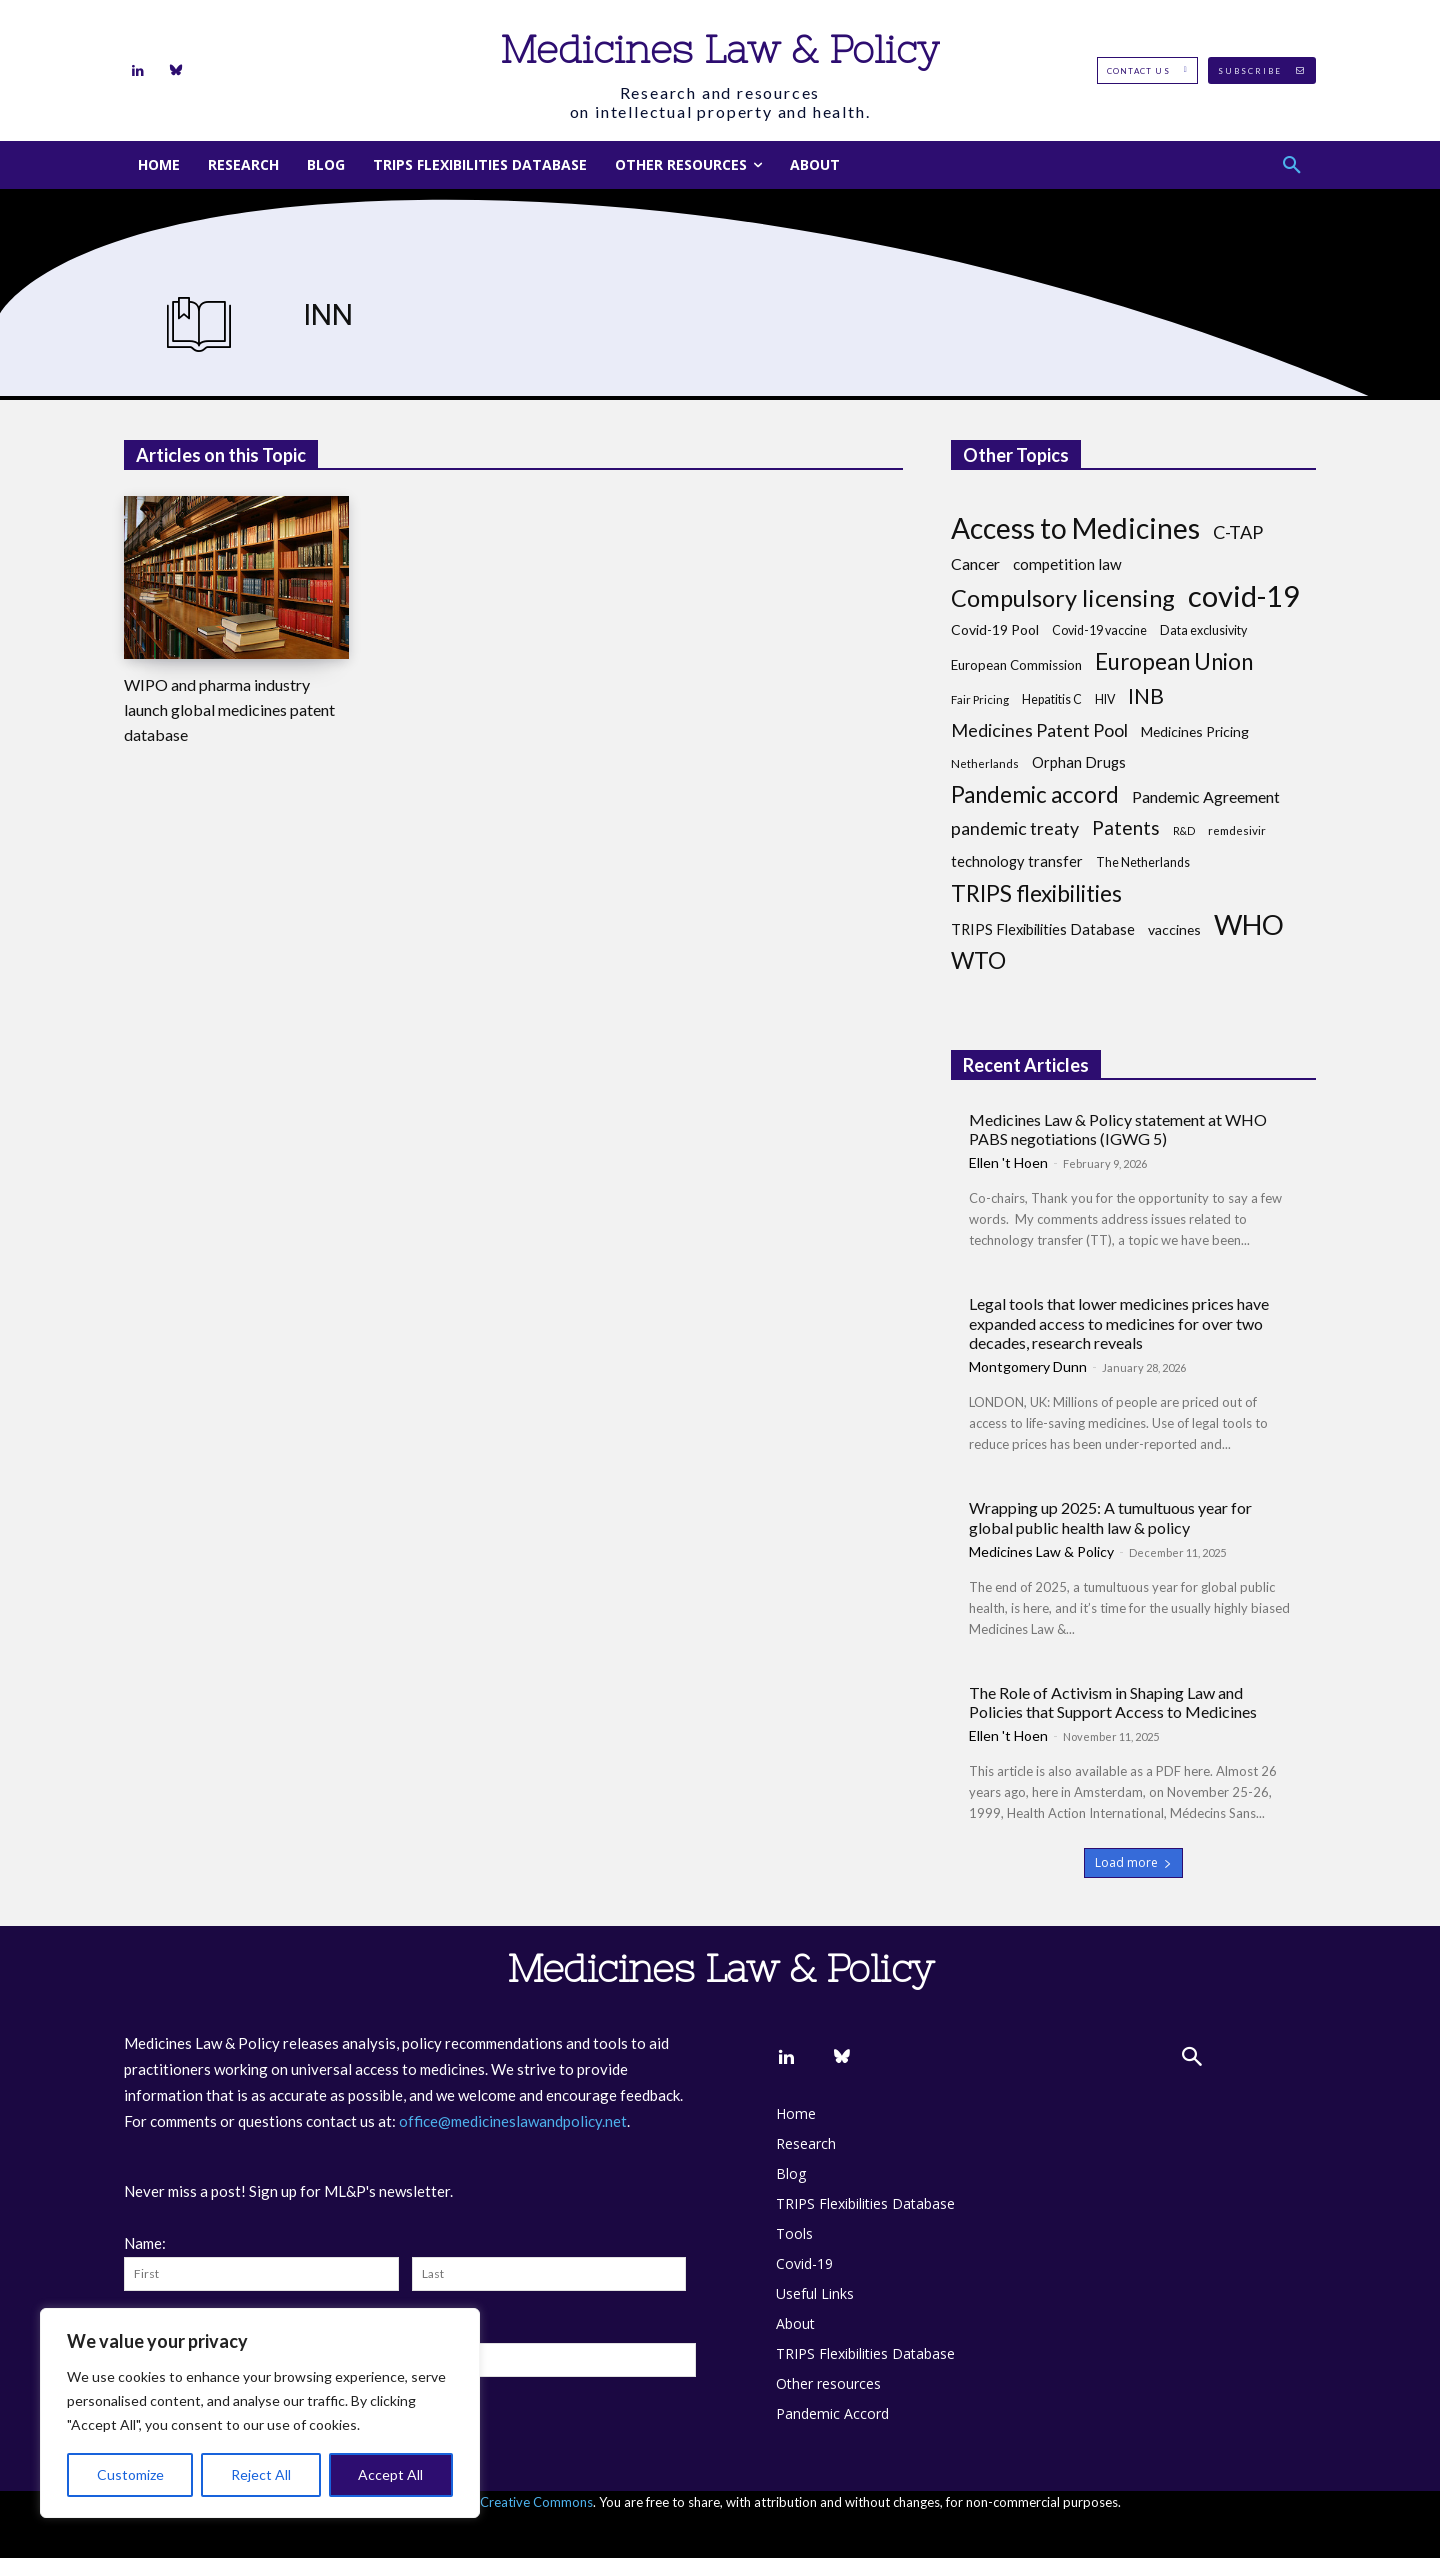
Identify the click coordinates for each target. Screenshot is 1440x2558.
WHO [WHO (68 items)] (1249, 924)
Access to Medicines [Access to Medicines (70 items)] (1075, 528)
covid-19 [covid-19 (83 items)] (1244, 595)
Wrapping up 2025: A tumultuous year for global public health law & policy (1110, 1517)
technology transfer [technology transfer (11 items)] (1017, 861)
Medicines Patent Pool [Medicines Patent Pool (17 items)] (1039, 730)
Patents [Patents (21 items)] (1126, 827)
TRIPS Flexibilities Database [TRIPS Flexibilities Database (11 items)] (1043, 929)
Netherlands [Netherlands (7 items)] (985, 763)
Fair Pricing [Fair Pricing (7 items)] (980, 699)
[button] (1292, 165)
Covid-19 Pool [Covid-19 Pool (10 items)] (995, 629)
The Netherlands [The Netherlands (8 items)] (1143, 862)
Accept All (390, 2474)
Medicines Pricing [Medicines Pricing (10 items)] (1195, 731)
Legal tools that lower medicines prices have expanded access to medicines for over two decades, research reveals (1119, 1322)
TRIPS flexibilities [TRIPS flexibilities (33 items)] (1036, 893)
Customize (130, 2474)
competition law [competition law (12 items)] (1067, 564)
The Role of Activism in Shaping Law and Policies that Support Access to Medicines (1113, 1702)
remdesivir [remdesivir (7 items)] (1237, 830)
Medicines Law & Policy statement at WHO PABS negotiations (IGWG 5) (1118, 1129)
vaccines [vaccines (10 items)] (1174, 929)
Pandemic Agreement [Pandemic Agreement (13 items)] (1206, 796)
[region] (260, 2413)
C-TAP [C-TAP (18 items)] (1238, 532)
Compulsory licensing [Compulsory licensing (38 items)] (1063, 598)
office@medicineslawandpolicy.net (513, 2121)
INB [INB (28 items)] (1146, 696)
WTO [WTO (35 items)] (978, 960)
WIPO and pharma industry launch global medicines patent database (229, 709)
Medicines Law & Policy (1041, 1551)
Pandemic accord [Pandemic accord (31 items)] (1035, 794)
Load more (1133, 1862)
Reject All (261, 2474)
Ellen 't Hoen (1008, 1162)
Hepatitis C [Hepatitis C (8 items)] (1052, 699)
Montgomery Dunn (1028, 1366)
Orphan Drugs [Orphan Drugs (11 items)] (1079, 762)
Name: (145, 2243)
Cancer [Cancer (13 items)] (975, 563)
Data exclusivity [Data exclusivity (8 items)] (1203, 630)
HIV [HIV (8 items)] (1105, 699)
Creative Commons (536, 2502)
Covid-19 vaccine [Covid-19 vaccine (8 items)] (1099, 630)
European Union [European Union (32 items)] (1174, 661)
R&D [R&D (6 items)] (1184, 830)
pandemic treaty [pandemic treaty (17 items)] (1015, 828)
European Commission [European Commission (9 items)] (1016, 665)
